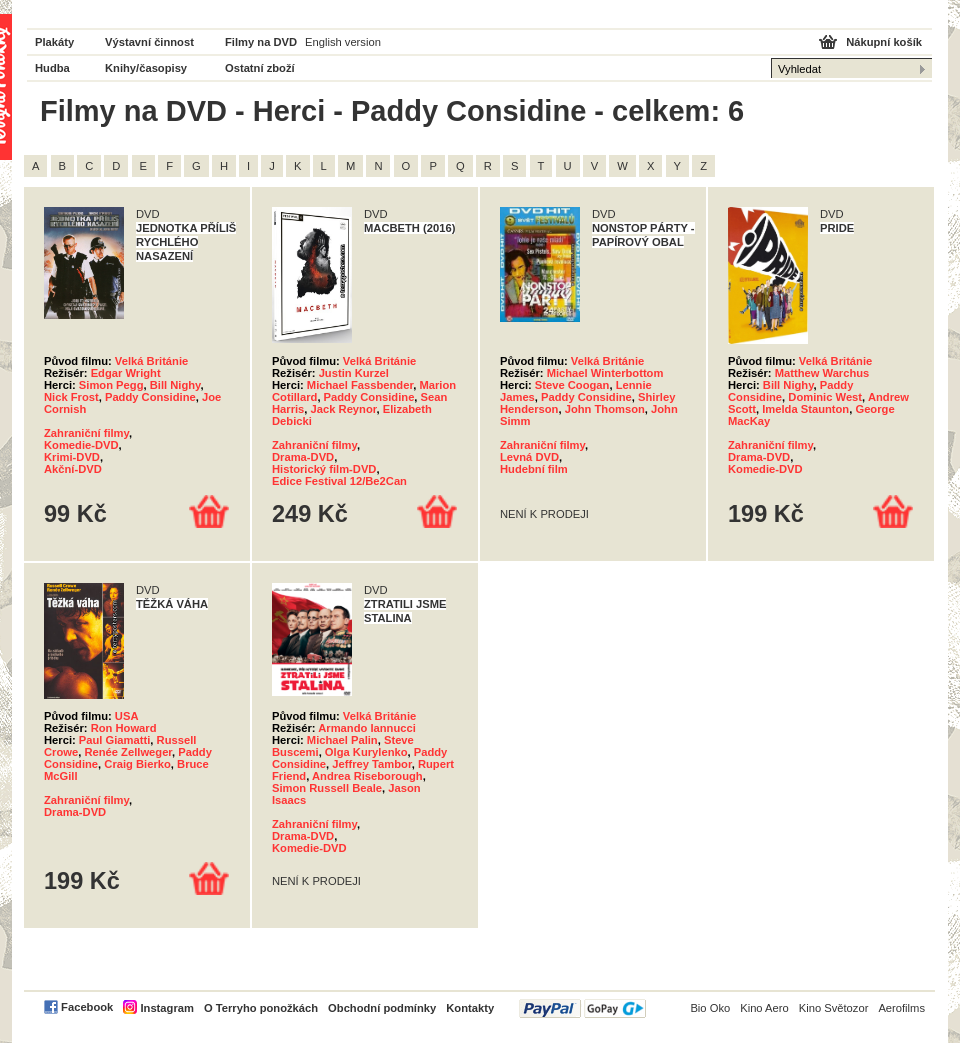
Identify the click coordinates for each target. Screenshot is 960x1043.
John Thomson (605, 409)
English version (343, 42)
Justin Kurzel (354, 373)
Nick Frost (71, 397)
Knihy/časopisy (146, 68)
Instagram (166, 1008)
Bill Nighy (175, 385)
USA (127, 716)
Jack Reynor (344, 409)
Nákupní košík (884, 42)
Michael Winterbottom (605, 373)
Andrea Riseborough (367, 776)
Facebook (87, 1007)
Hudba (52, 68)
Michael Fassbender (360, 385)
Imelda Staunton (805, 409)
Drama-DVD (303, 457)
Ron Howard (124, 728)
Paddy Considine (150, 397)
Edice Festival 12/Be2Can (339, 481)
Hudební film (534, 469)
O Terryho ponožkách (261, 1008)
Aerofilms (901, 1008)
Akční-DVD (73, 469)
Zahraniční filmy (86, 433)
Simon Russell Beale (327, 788)
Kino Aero (764, 1008)
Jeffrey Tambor (371, 764)
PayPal (582, 1008)
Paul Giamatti (115, 740)
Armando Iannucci (367, 728)
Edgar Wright (126, 373)
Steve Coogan (572, 385)
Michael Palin (342, 740)
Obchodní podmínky (382, 1008)
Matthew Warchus (822, 373)
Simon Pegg (111, 385)
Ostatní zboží (260, 68)
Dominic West (825, 397)
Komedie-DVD (81, 445)
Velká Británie (151, 361)
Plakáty (54, 42)
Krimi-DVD (72, 457)
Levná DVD (529, 457)
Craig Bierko (137, 764)
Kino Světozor (834, 1008)
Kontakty (470, 1008)
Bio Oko (710, 1008)
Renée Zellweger (128, 752)
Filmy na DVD (261, 42)
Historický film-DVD (324, 469)
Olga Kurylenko (366, 752)
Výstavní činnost (149, 42)
